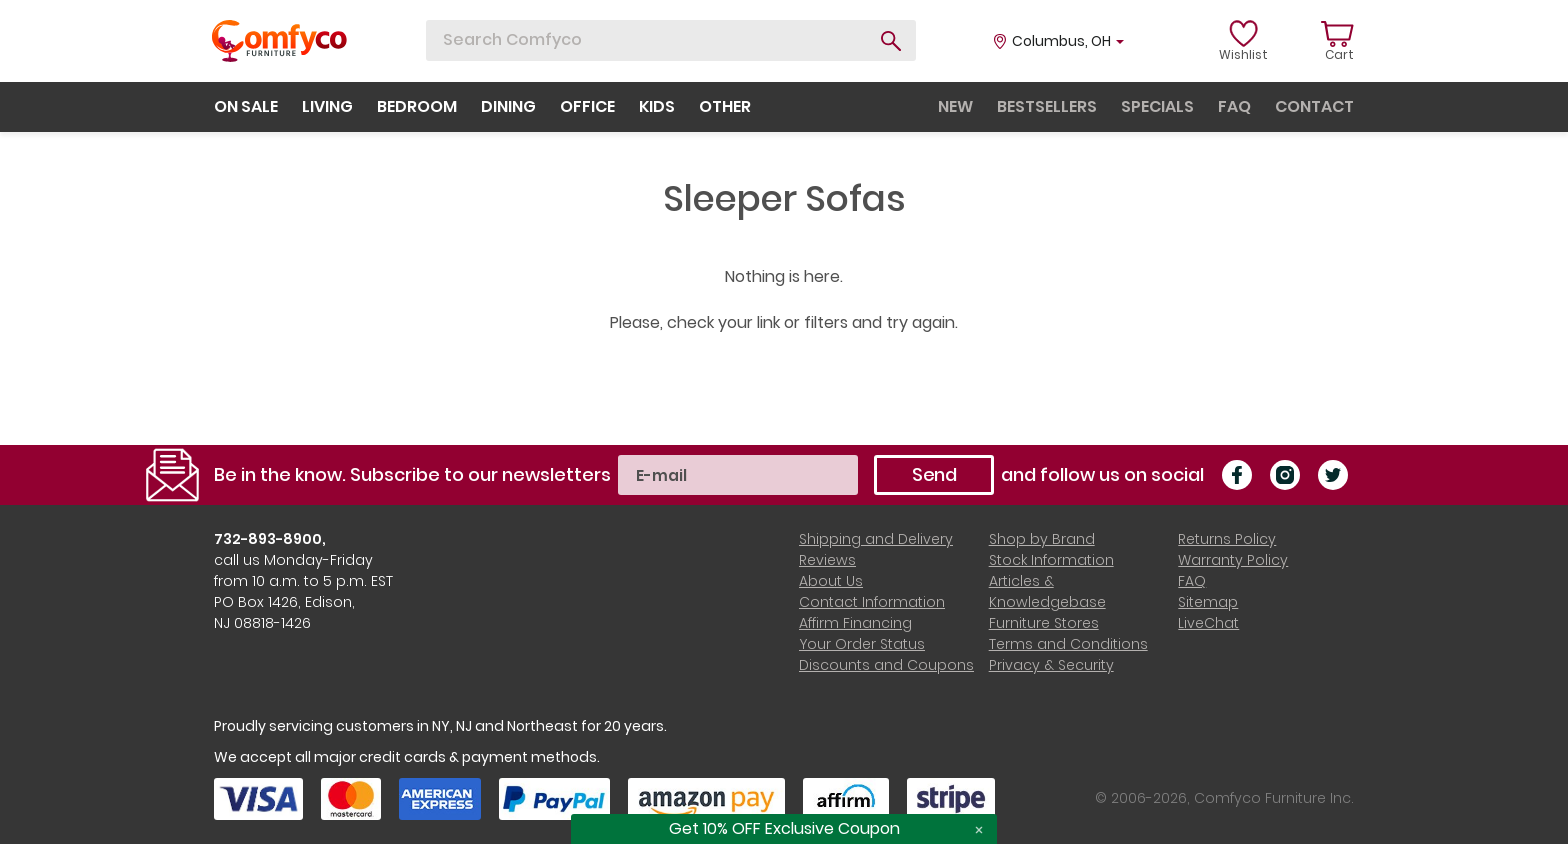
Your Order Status (862, 644)
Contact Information (872, 602)
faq (1234, 106)
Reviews (827, 560)
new (955, 106)
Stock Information (1051, 560)
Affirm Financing (855, 623)
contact (1314, 106)
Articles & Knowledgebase (1047, 591)
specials (1157, 106)
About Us (831, 581)
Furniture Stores (1044, 623)
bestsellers (1047, 106)
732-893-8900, (270, 539)
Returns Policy (1227, 539)
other (725, 106)
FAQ (1192, 581)
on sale (246, 106)
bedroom (417, 106)
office (587, 106)
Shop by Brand (1042, 539)
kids (657, 106)
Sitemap (1208, 602)
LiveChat (1208, 623)
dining (508, 106)
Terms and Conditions (1068, 644)
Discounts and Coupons (886, 665)
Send (934, 474)
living (327, 106)
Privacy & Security (1051, 665)
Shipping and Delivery (876, 539)
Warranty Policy (1233, 560)
